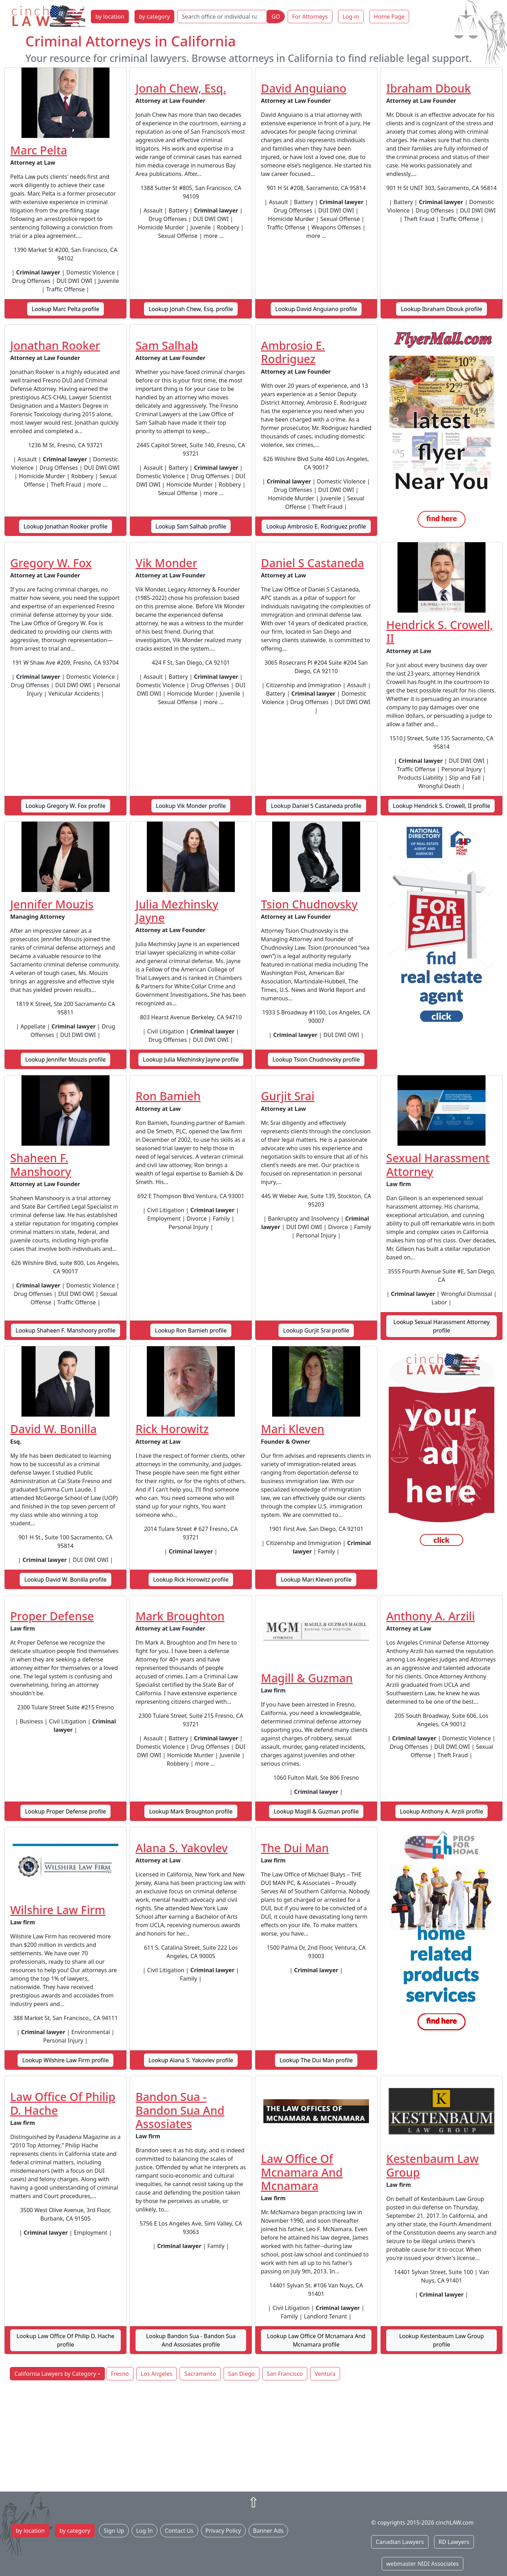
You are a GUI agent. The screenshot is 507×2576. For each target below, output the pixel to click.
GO (275, 16)
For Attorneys (310, 16)
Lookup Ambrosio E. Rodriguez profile (316, 526)
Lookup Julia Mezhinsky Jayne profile (191, 1059)
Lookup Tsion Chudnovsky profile (316, 1059)
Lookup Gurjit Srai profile (316, 1330)
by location (109, 16)
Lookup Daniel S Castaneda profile (316, 806)
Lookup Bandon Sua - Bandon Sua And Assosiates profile (191, 2340)
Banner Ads (268, 2530)
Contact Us (179, 2530)
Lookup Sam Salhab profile (191, 526)
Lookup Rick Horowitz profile (191, 1579)
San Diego (241, 2374)
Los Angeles (157, 2374)
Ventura (325, 2374)
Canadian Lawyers (400, 2542)
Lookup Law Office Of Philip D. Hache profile (65, 2340)
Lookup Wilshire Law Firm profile (65, 2060)
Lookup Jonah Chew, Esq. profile (191, 309)
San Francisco (285, 2374)
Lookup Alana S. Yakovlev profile (191, 2060)
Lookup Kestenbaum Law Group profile (441, 2340)
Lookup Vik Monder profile (191, 806)
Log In (144, 2530)
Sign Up (114, 2530)
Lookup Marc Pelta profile (65, 309)
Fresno (120, 2374)
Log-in (351, 16)
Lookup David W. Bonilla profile (65, 1579)
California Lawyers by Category (55, 2374)
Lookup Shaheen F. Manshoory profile (65, 1330)
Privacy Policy (223, 2530)
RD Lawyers (454, 2542)
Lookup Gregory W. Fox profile (66, 806)
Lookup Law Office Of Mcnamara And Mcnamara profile (316, 2340)
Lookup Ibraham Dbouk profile (441, 309)
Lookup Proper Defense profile (65, 1811)
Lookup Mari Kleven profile (316, 1579)
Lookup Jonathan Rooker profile (65, 526)
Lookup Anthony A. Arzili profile (441, 1811)
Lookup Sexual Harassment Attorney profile (441, 1326)
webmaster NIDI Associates (422, 2564)
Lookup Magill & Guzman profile (316, 1811)
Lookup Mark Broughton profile (190, 1811)
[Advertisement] (253, 2436)
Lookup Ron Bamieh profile (191, 1330)
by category (154, 16)
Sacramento (200, 2374)
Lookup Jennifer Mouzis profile (65, 1059)
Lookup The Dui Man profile (316, 2060)
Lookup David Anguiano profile (316, 309)
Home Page (389, 16)
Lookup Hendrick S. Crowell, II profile (441, 806)
